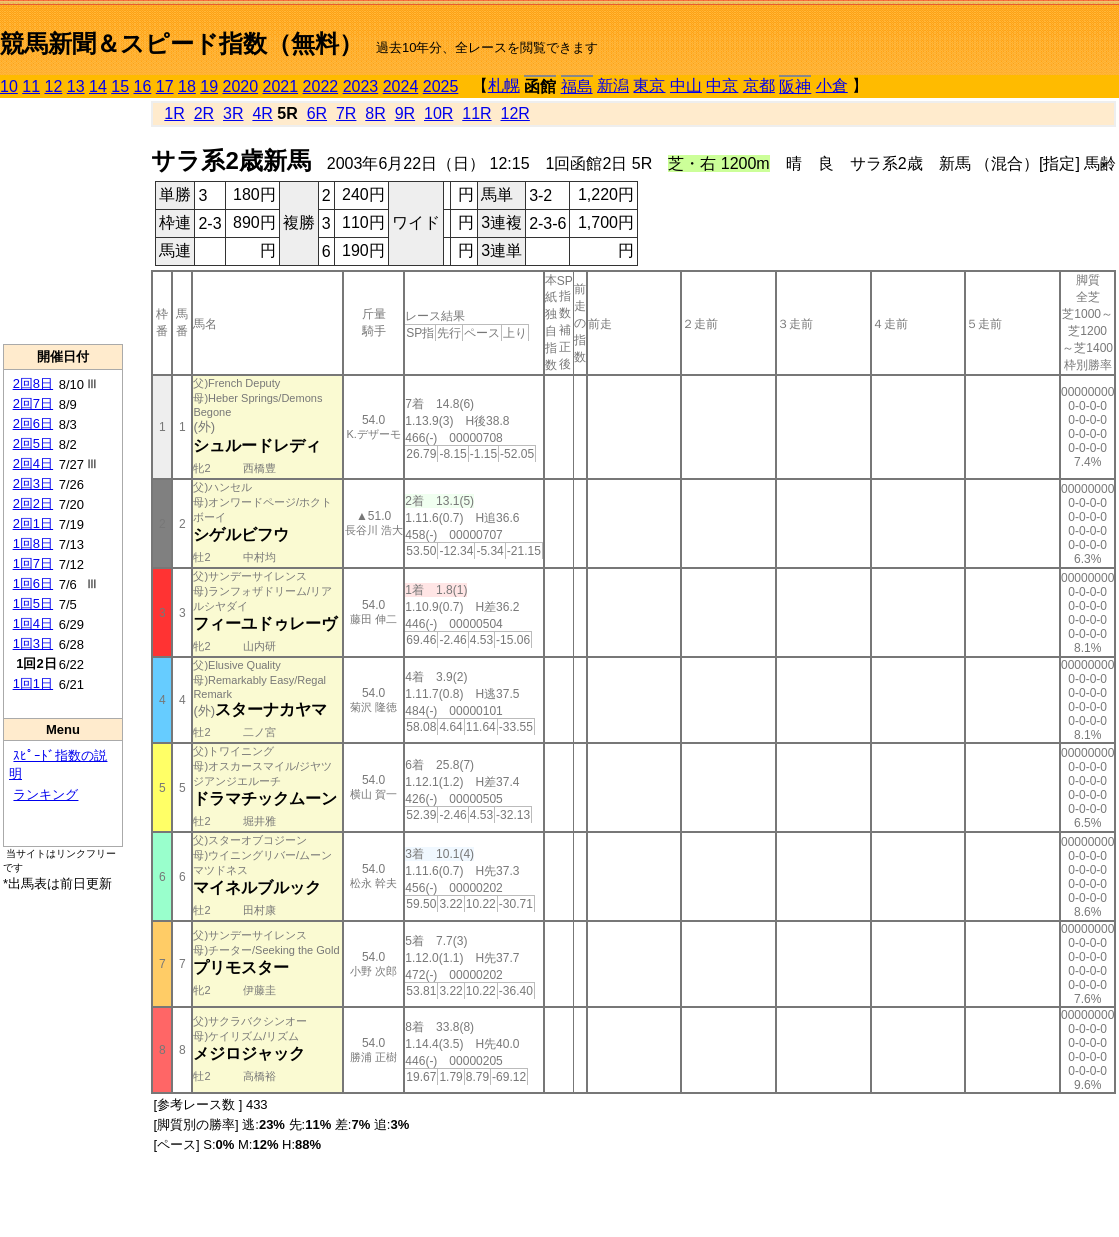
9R (405, 113)
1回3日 (33, 643)
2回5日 (33, 443)
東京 (649, 85)
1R (174, 113)
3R (233, 113)
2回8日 (33, 383)
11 (31, 86)
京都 (759, 85)
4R (262, 113)
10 (9, 86)
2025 (441, 86)
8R (375, 113)
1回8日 (33, 543)
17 (165, 86)
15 (120, 86)
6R (317, 113)
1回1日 (33, 683)
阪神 (795, 86)
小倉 (832, 85)
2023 (361, 86)
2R (204, 113)
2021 (281, 86)
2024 (401, 86)
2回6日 (33, 423)
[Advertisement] (63, 221)
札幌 (504, 85)
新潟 (613, 85)
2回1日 (33, 523)
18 (187, 86)
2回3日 (33, 483)
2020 (241, 86)
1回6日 (33, 583)
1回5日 (33, 603)
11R (476, 113)
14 (98, 86)
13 (76, 86)
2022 (321, 86)
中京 (722, 85)
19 (209, 86)
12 (54, 86)
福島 (577, 86)
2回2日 (33, 503)
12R (515, 113)
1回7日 (33, 563)
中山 (686, 85)
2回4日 (33, 463)
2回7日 (33, 403)
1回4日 (33, 623)
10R (438, 113)
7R (346, 113)
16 (143, 86)
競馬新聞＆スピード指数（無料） (181, 43)
